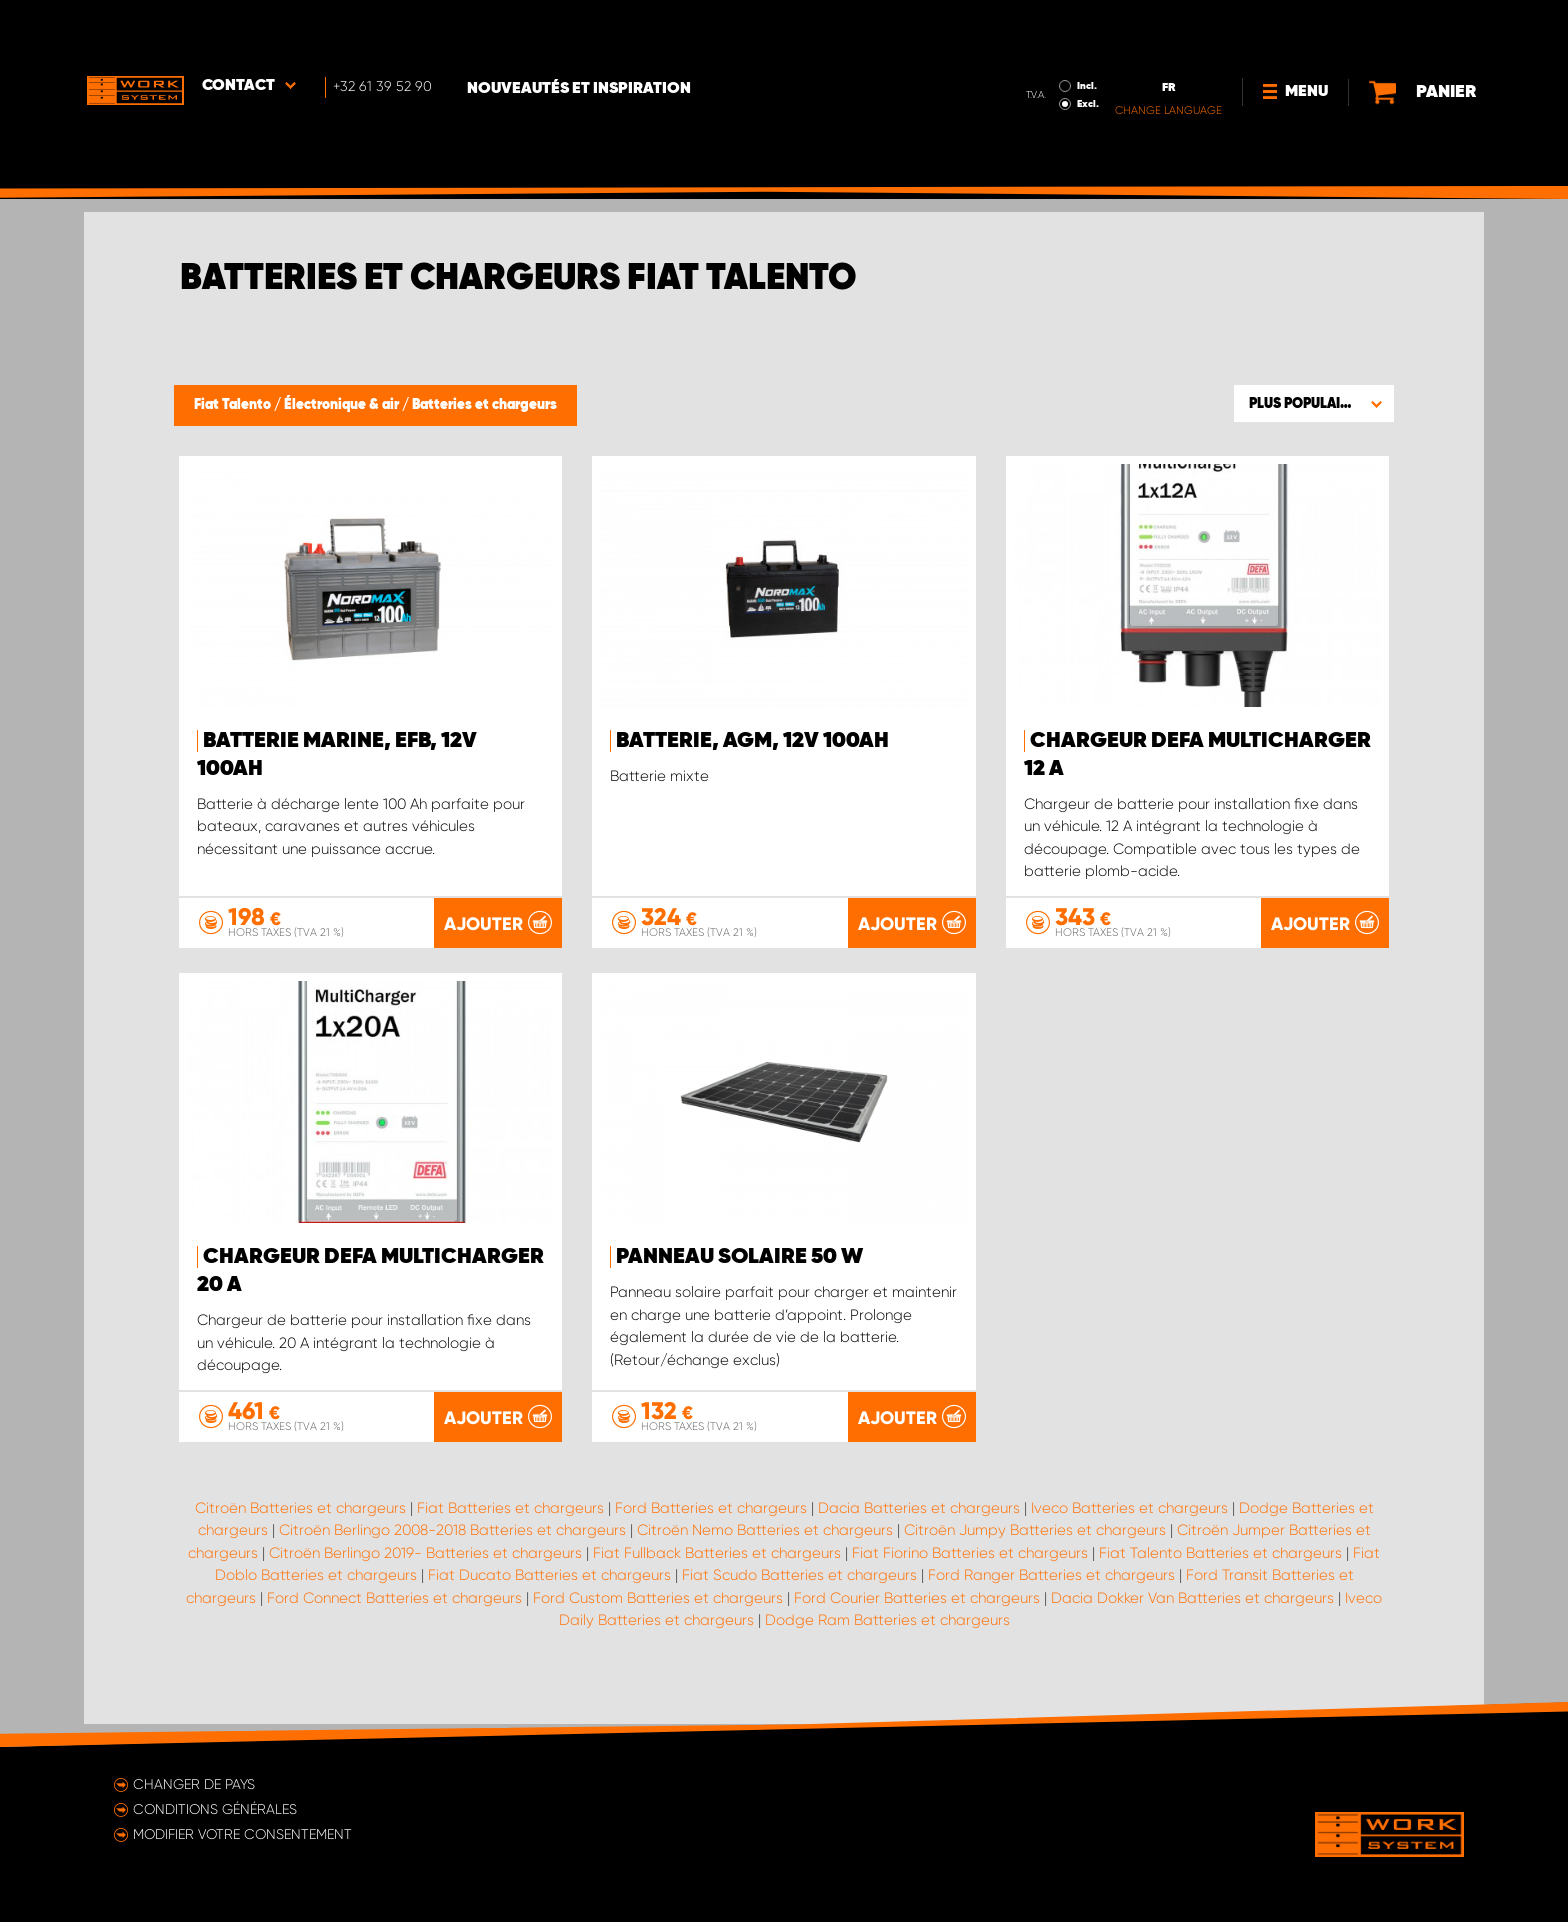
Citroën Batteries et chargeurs (300, 1529)
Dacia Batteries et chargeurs (919, 1529)
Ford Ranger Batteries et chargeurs (1051, 1597)
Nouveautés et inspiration (586, 31)
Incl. (1045, 28)
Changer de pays (194, 1784)
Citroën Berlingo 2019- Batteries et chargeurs (425, 1574)
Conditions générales (215, 1809)
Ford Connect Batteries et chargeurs (394, 1619)
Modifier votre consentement (242, 1834)
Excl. (1046, 46)
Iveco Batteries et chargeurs (1129, 1529)
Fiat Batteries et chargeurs (510, 1529)
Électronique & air (343, 405)
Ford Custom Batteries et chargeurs (658, 1619)
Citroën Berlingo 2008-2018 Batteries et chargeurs (452, 1552)
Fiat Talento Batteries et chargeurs (1220, 1574)
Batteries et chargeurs (484, 405)
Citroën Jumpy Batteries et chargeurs (1035, 1552)
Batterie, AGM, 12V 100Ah (752, 741)
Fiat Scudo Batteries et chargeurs (799, 1597)
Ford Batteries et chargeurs (711, 1529)
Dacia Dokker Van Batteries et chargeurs (1192, 1619)
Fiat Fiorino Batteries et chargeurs (970, 1574)
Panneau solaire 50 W (739, 1257)
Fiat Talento (234, 405)
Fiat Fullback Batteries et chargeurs (717, 1574)
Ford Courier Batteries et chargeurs (917, 1619)
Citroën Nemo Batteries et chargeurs (765, 1552)
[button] (1314, 403)
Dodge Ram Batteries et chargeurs (887, 1642)
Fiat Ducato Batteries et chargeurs (549, 1597)
